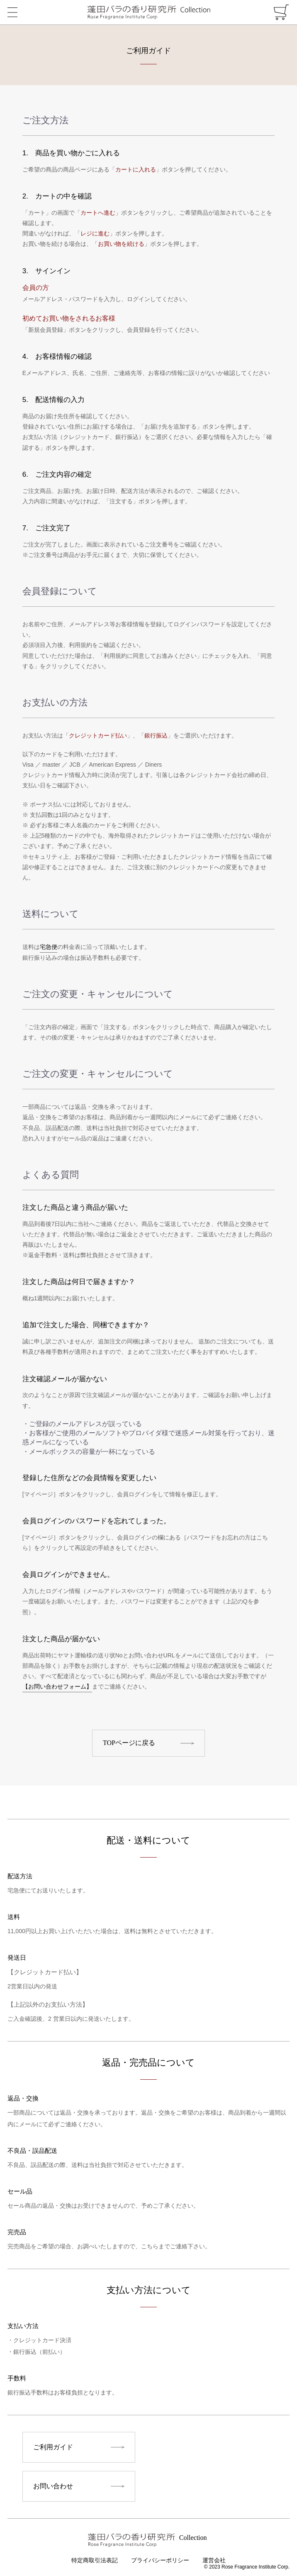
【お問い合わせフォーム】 (57, 1686)
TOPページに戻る (129, 1742)
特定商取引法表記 (94, 2560)
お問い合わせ (53, 2486)
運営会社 (214, 2560)
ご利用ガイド (53, 2447)
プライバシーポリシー (160, 2560)
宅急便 (48, 947)
